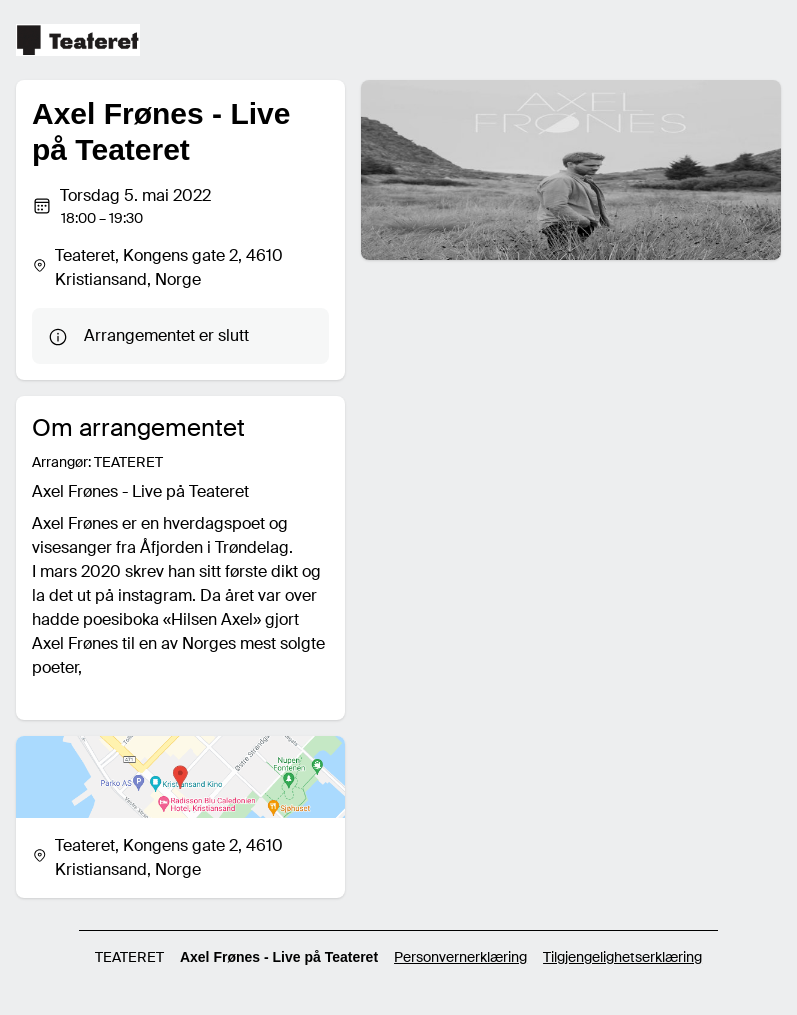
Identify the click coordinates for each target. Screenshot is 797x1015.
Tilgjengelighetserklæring (622, 957)
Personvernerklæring (460, 957)
